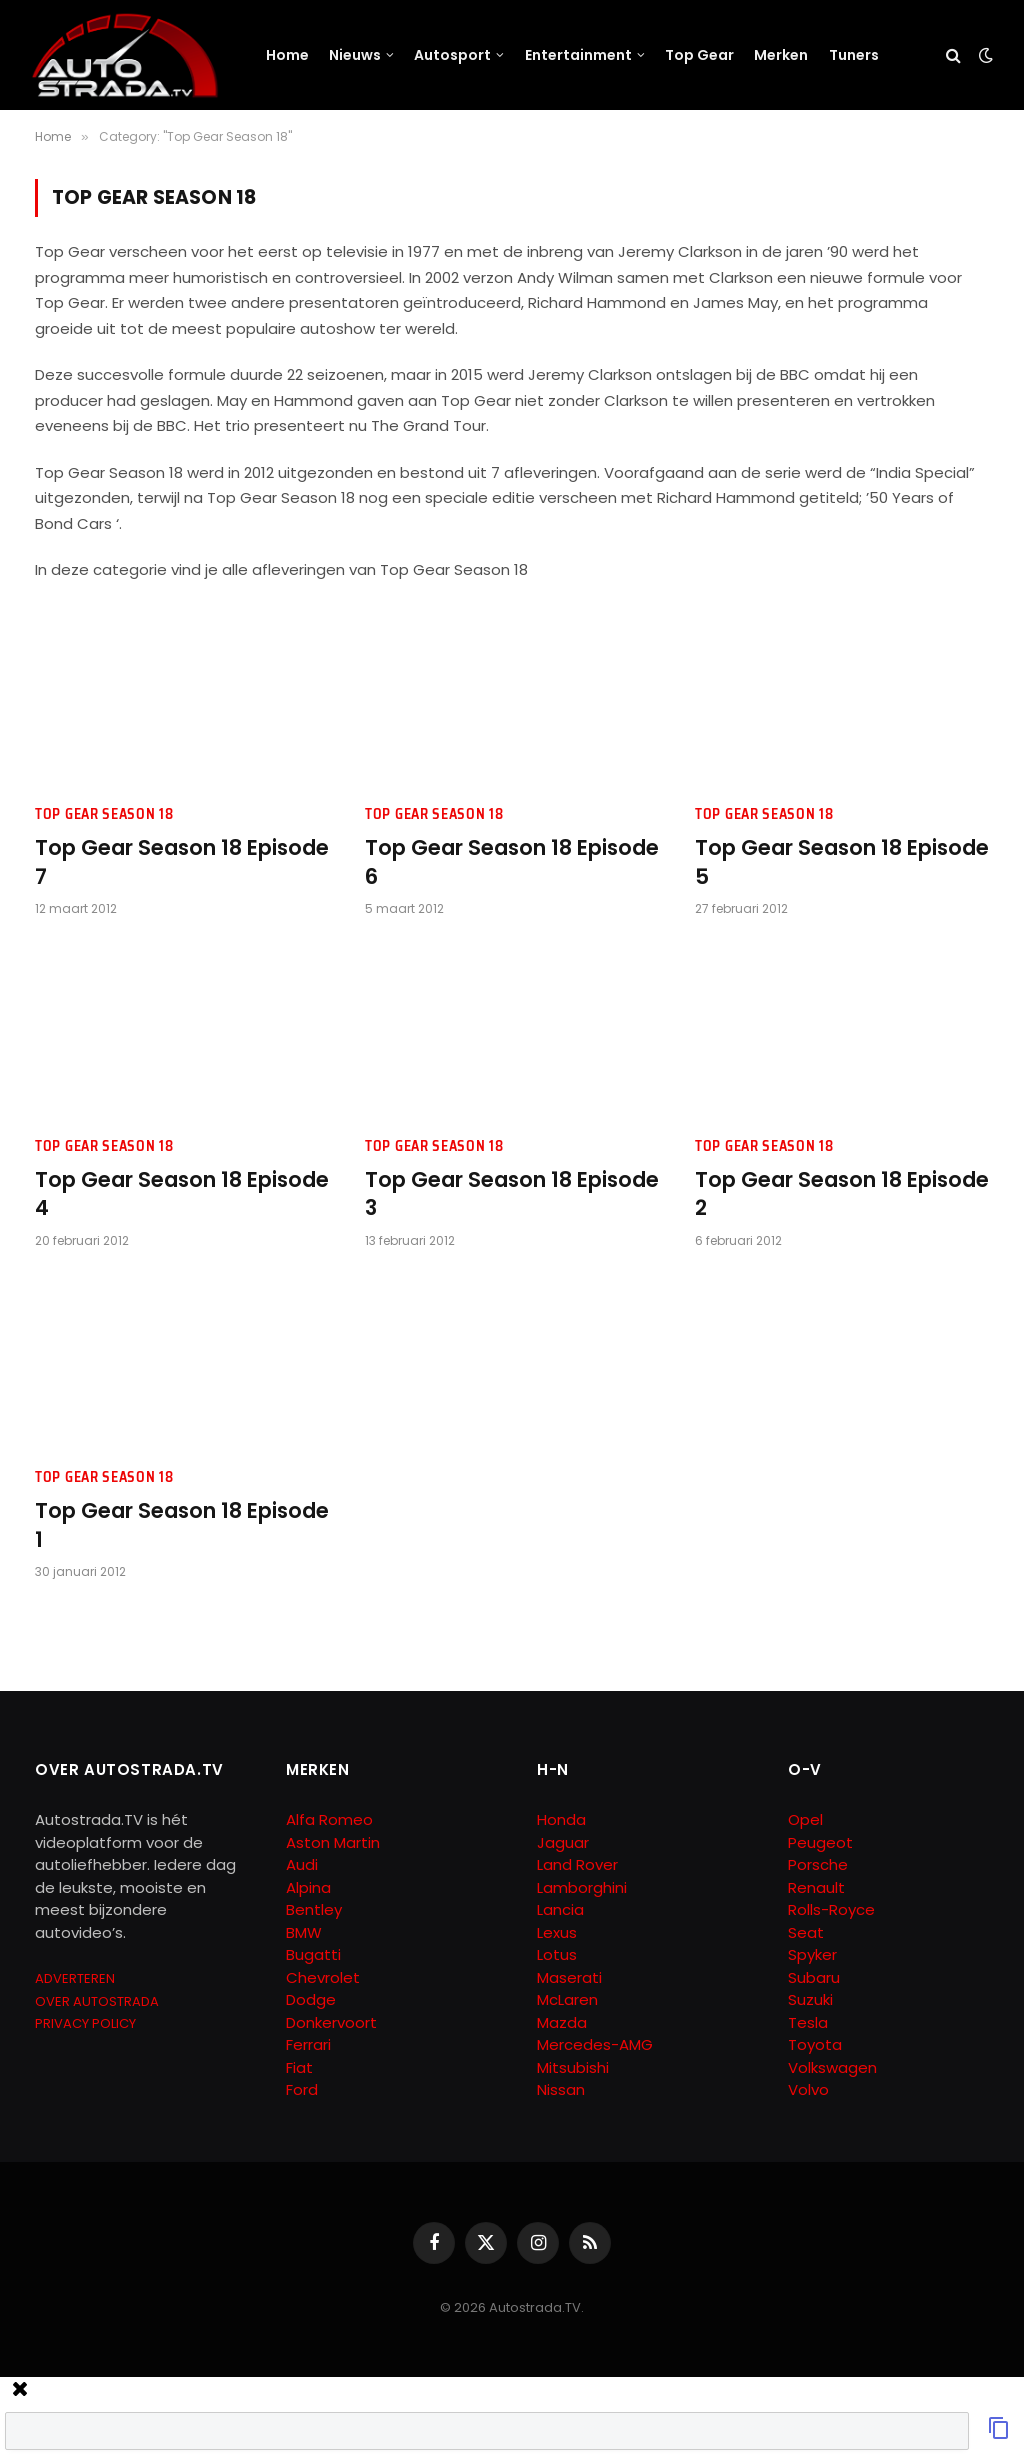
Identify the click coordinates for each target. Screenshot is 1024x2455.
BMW (304, 1932)
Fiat (299, 2067)
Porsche (818, 1864)
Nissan (561, 2089)
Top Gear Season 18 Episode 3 (512, 1194)
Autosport (452, 55)
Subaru (814, 1977)
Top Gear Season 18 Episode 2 (842, 1194)
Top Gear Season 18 (104, 814)
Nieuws (355, 55)
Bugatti (313, 1954)
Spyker (812, 1954)
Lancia (560, 1909)
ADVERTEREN (75, 1978)
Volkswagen (832, 2067)
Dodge (311, 1999)
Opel (805, 1819)
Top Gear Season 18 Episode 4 (182, 1194)
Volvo (808, 2089)
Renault (816, 1887)
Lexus (557, 1932)
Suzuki (810, 1999)
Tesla (808, 2022)
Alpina (308, 1887)
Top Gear (699, 55)
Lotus (557, 1954)
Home (287, 55)
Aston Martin (333, 1842)
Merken (781, 55)
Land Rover (577, 1864)
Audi (302, 1864)
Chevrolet (323, 1977)
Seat (806, 1932)
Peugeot (820, 1842)
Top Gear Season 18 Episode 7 (182, 862)
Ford (302, 2089)
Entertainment (578, 55)
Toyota (815, 2044)
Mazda (562, 2022)
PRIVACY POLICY (85, 2023)
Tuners (854, 55)
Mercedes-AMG (595, 2044)
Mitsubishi (573, 2067)
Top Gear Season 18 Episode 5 (842, 862)
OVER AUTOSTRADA (97, 2001)
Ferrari (308, 2044)
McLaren (567, 1999)
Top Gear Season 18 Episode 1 (182, 1525)
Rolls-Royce (831, 1909)
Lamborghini (582, 1887)
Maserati (569, 1977)
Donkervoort (331, 2022)
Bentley (314, 1909)
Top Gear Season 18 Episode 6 (512, 862)
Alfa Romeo (331, 1819)
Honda (561, 1819)
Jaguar (563, 1842)
